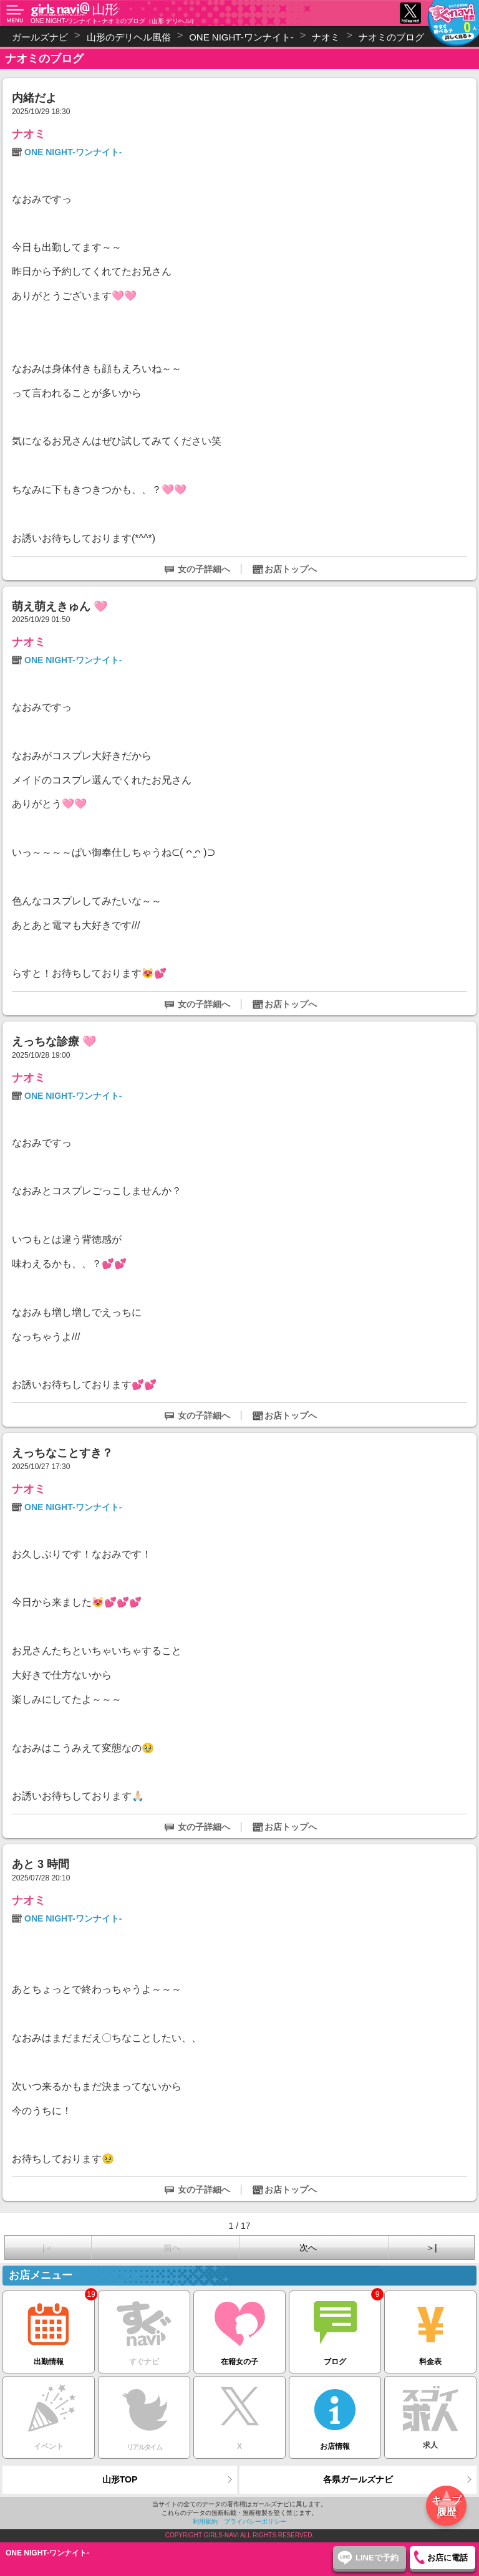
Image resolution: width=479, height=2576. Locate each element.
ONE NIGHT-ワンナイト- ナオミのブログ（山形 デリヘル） (114, 20)
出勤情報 (48, 2328)
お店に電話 (447, 2557)
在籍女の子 (239, 2328)
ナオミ (29, 134)
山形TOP (120, 2479)
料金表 (430, 2328)
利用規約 (205, 2521)
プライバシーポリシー (255, 2521)
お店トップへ (290, 569)
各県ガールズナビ (358, 2479)
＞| (431, 2248)
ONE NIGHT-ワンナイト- (73, 152)
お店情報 (334, 2414)
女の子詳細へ (204, 569)
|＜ (48, 2248)
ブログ (334, 2328)
